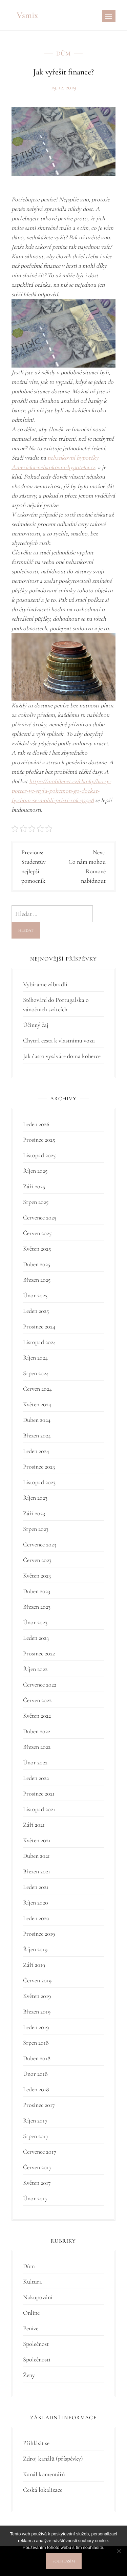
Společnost (36, 2344)
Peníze (30, 2328)
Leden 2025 (36, 1311)
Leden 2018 (36, 2089)
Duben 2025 (36, 1264)
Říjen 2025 (35, 1170)
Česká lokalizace (42, 2489)
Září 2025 (34, 1186)
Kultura (32, 2281)
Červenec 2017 (39, 2151)
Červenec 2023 (39, 1544)
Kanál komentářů (44, 2474)
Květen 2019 (37, 1996)
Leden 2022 (36, 1778)
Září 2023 (34, 1513)
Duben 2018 (36, 2058)
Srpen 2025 (35, 1202)
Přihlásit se (36, 2443)
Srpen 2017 (35, 2136)
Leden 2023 (36, 1638)
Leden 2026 (36, 1124)
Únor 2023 (35, 1622)
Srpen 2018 (36, 2042)
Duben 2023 (36, 1591)
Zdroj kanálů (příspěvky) (53, 2458)
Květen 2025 (37, 1248)
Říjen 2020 (35, 1902)
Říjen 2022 (35, 1669)
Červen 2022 (37, 1700)
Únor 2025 (35, 1295)
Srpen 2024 (36, 1373)
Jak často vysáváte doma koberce (62, 1056)
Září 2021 (34, 1824)
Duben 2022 (36, 1731)
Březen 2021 (36, 1871)
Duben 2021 (36, 1855)
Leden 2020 (36, 1918)
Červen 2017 (37, 2167)
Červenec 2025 (39, 1217)
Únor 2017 (35, 2198)
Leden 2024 (36, 1451)
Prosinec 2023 (39, 1466)
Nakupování (37, 2297)
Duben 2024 (36, 1420)
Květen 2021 (36, 1840)
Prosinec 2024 (39, 1326)
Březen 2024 (37, 1435)
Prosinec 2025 (39, 1139)
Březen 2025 (36, 1279)
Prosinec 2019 (39, 1933)
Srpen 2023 (35, 1529)
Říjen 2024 (35, 1357)
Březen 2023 (36, 1606)
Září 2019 (34, 1964)
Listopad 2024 (39, 1342)
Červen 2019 (37, 1980)
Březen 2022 (36, 1747)
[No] (118, 2551)
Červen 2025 (37, 1233)
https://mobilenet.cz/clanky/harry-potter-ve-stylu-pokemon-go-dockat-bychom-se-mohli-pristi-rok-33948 (61, 790)
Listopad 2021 (39, 1809)
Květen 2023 (37, 1575)
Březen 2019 (36, 2011)
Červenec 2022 (39, 1684)
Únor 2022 (35, 1762)
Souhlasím (63, 2561)
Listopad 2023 (39, 1482)
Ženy (29, 2375)
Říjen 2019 (35, 1949)
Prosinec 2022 (39, 1653)
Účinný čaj (35, 1025)
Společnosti (36, 2359)
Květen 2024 (37, 1404)
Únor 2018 (35, 2073)
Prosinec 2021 (39, 1793)
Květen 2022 (37, 1715)
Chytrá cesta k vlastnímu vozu (59, 1040)
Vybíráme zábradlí (45, 984)
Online (31, 2312)
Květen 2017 (37, 2182)
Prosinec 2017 (39, 2105)
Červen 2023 (37, 1560)
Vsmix (27, 15)
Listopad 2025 (39, 1155)
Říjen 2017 (35, 2120)
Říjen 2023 (35, 1497)
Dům (63, 53)
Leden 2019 (36, 2027)
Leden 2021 (35, 1887)
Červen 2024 (37, 1388)
